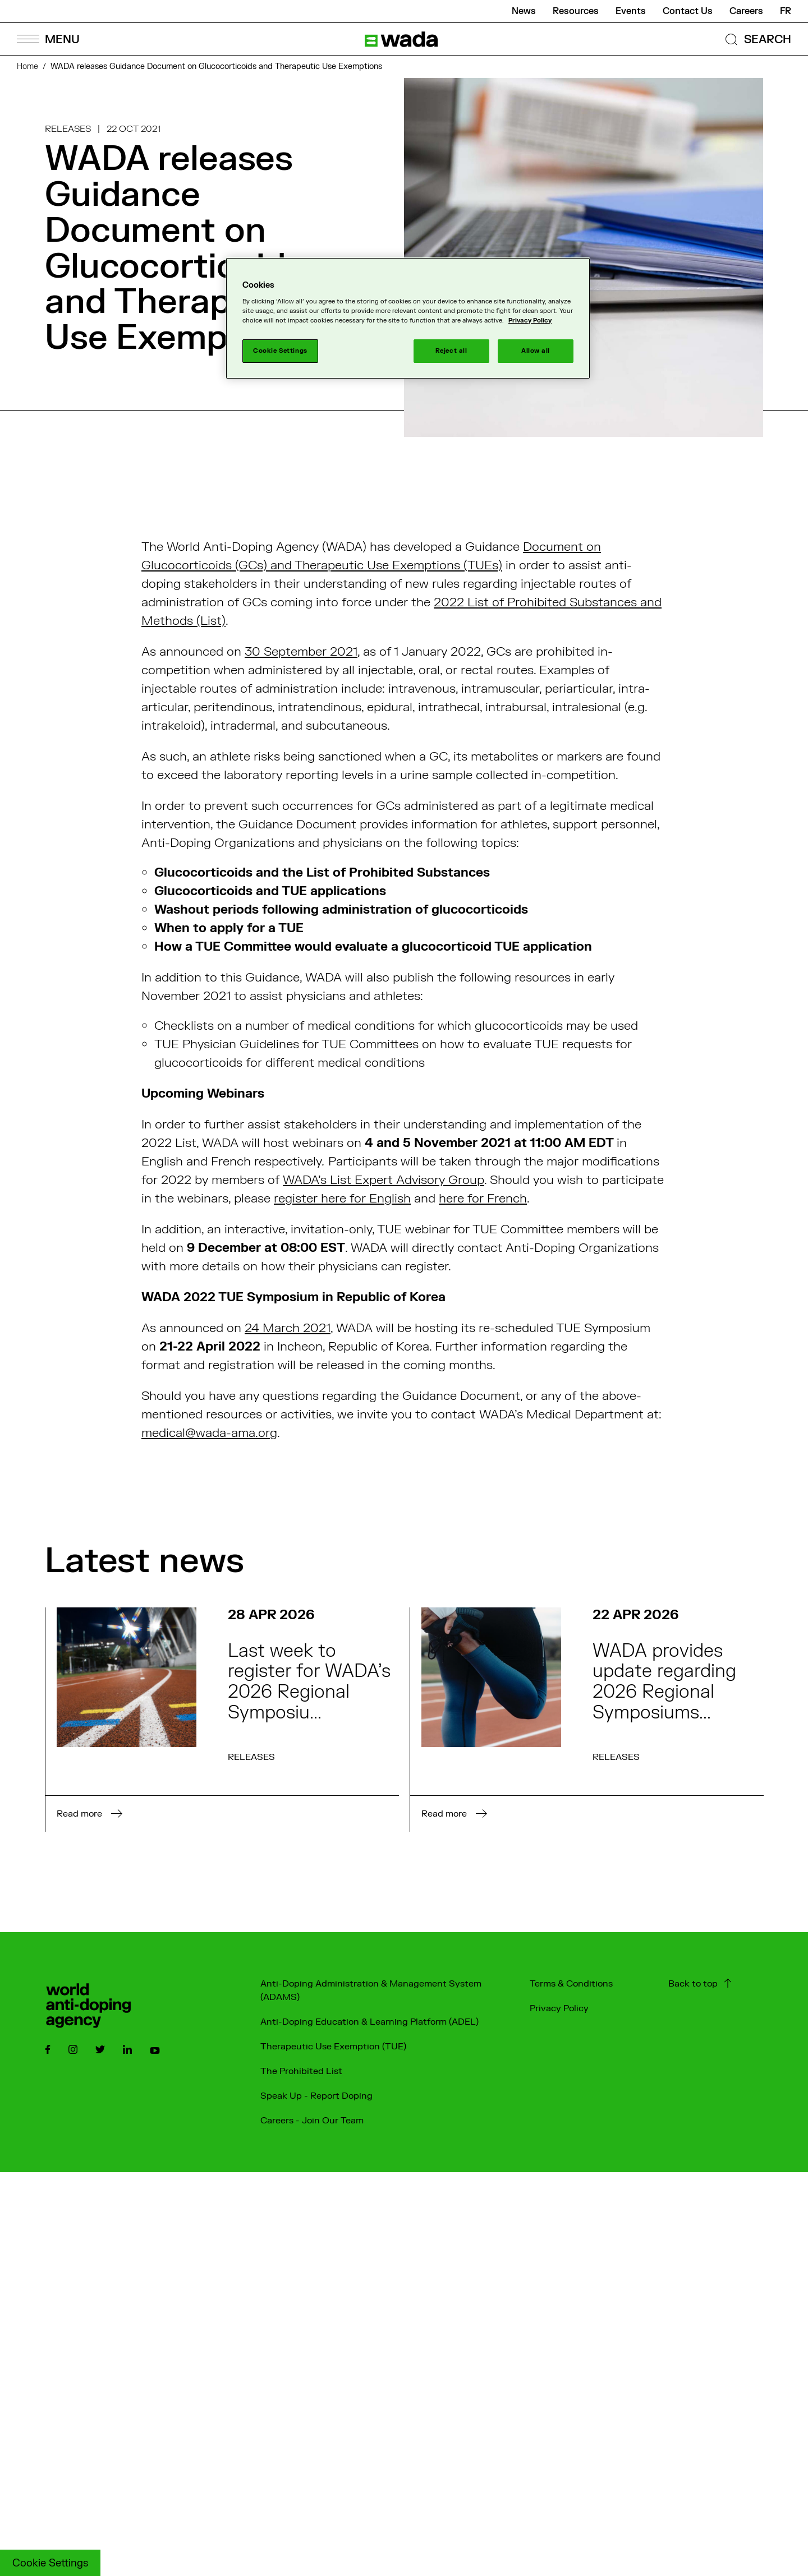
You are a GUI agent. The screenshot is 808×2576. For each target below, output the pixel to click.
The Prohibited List (301, 2071)
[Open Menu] (47, 39)
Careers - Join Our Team (312, 2120)
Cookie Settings (50, 2563)
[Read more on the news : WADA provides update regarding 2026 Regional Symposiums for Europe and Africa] (587, 1719)
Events (631, 11)
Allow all (535, 351)
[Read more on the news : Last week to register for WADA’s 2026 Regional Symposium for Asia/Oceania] (222, 1719)
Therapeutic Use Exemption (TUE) (333, 2046)
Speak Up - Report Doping (316, 2096)
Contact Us (688, 11)
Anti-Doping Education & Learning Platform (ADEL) (369, 2021)
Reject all (451, 351)
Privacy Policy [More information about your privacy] (530, 320)
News (524, 11)
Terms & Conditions (571, 1983)
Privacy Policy (559, 2008)
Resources (576, 11)
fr (785, 11)
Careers (746, 11)
